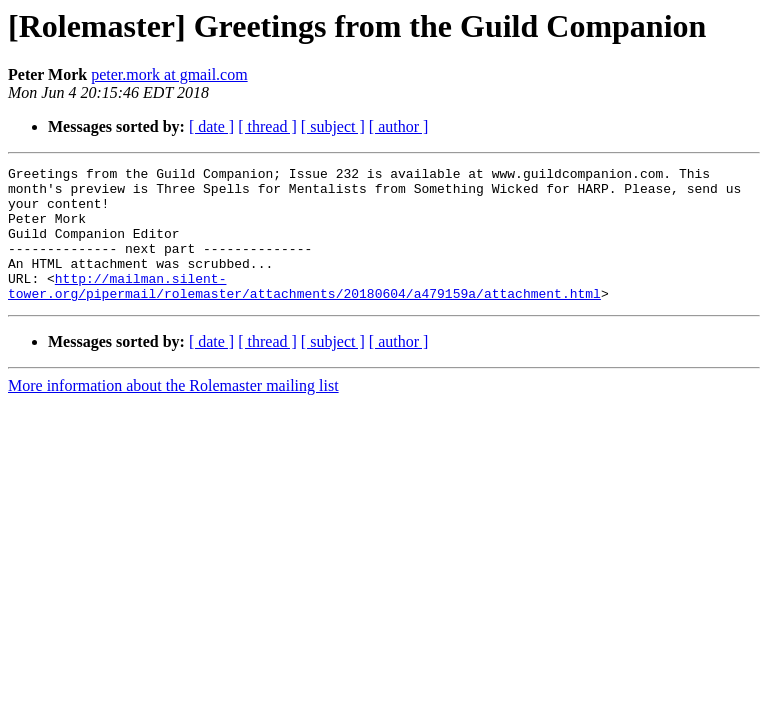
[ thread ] (267, 126)
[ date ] (211, 126)
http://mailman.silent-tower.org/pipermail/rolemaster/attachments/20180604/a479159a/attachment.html (304, 311)
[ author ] (399, 126)
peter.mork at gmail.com (169, 74)
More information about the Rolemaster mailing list (173, 412)
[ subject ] (333, 126)
